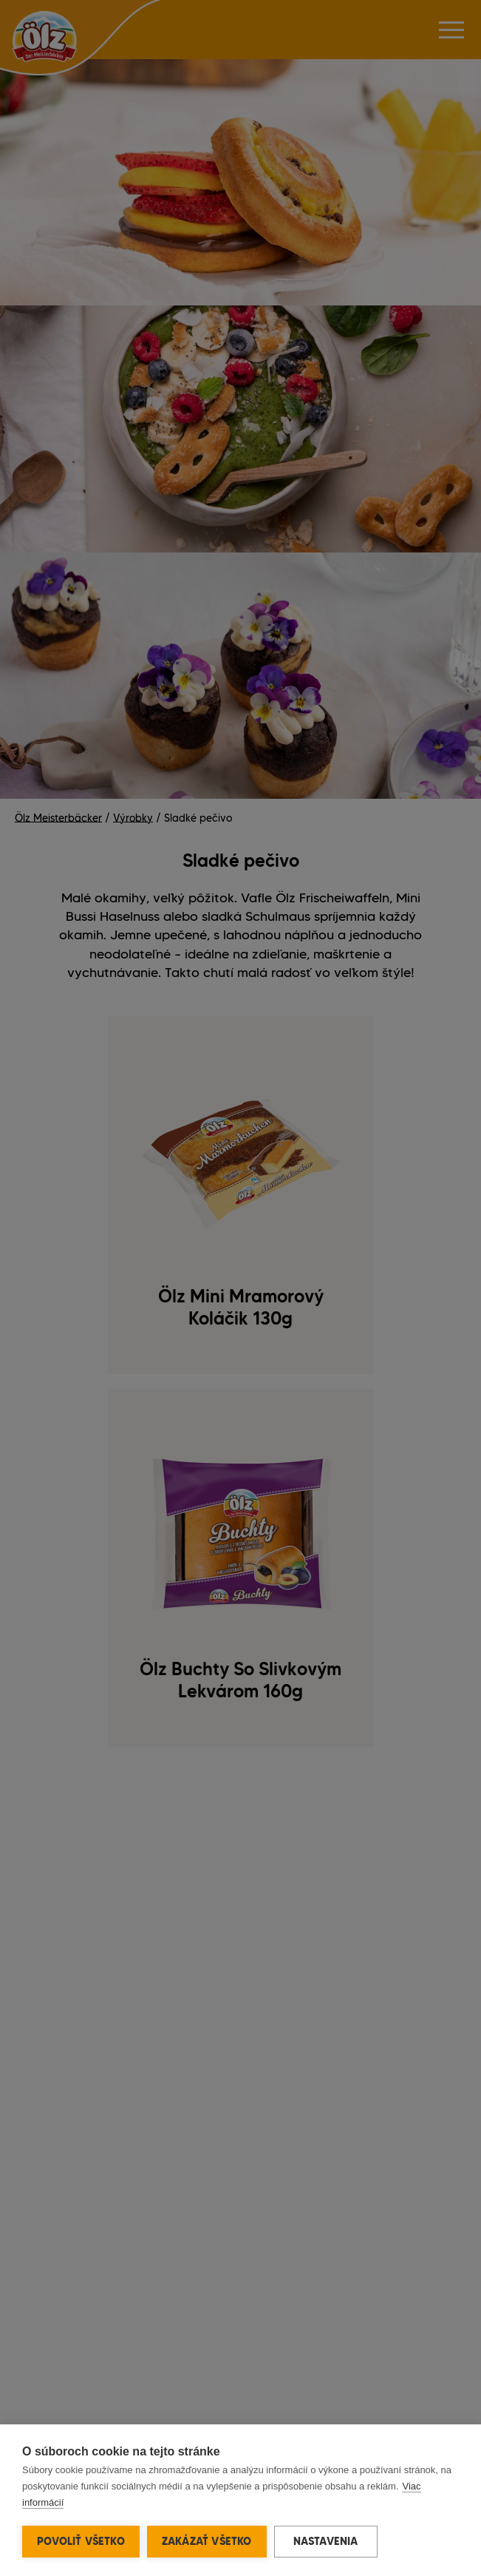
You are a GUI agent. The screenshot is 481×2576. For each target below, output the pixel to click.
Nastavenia (325, 2541)
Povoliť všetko (81, 2541)
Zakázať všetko (207, 2541)
